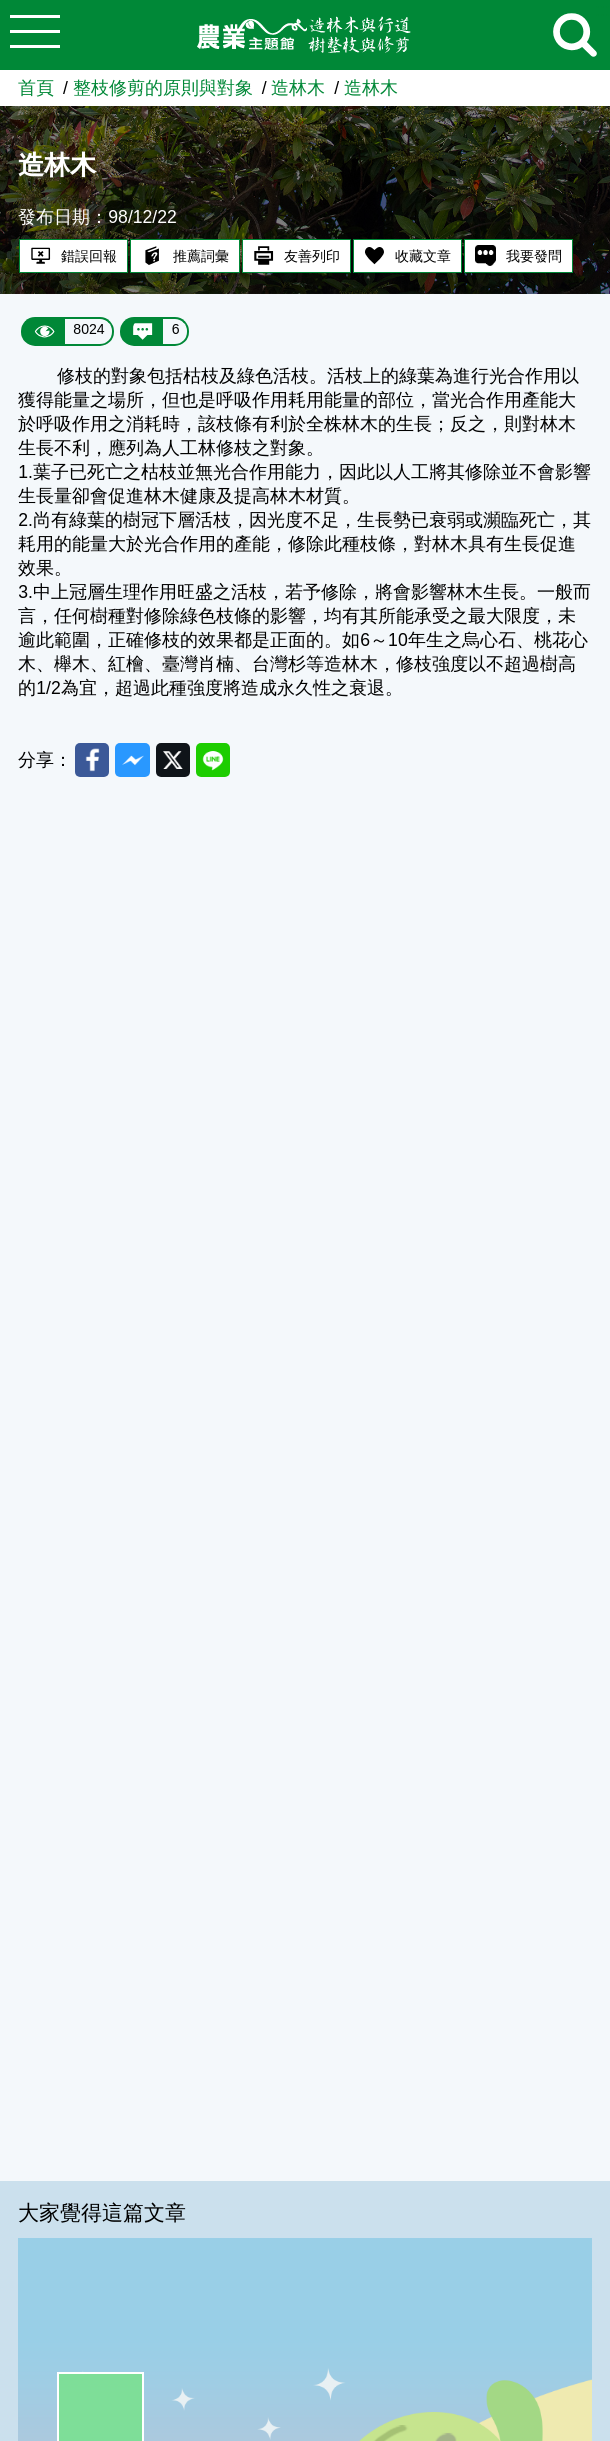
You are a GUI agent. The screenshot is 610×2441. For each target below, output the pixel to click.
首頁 (36, 88)
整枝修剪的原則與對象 (163, 88)
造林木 (298, 88)
